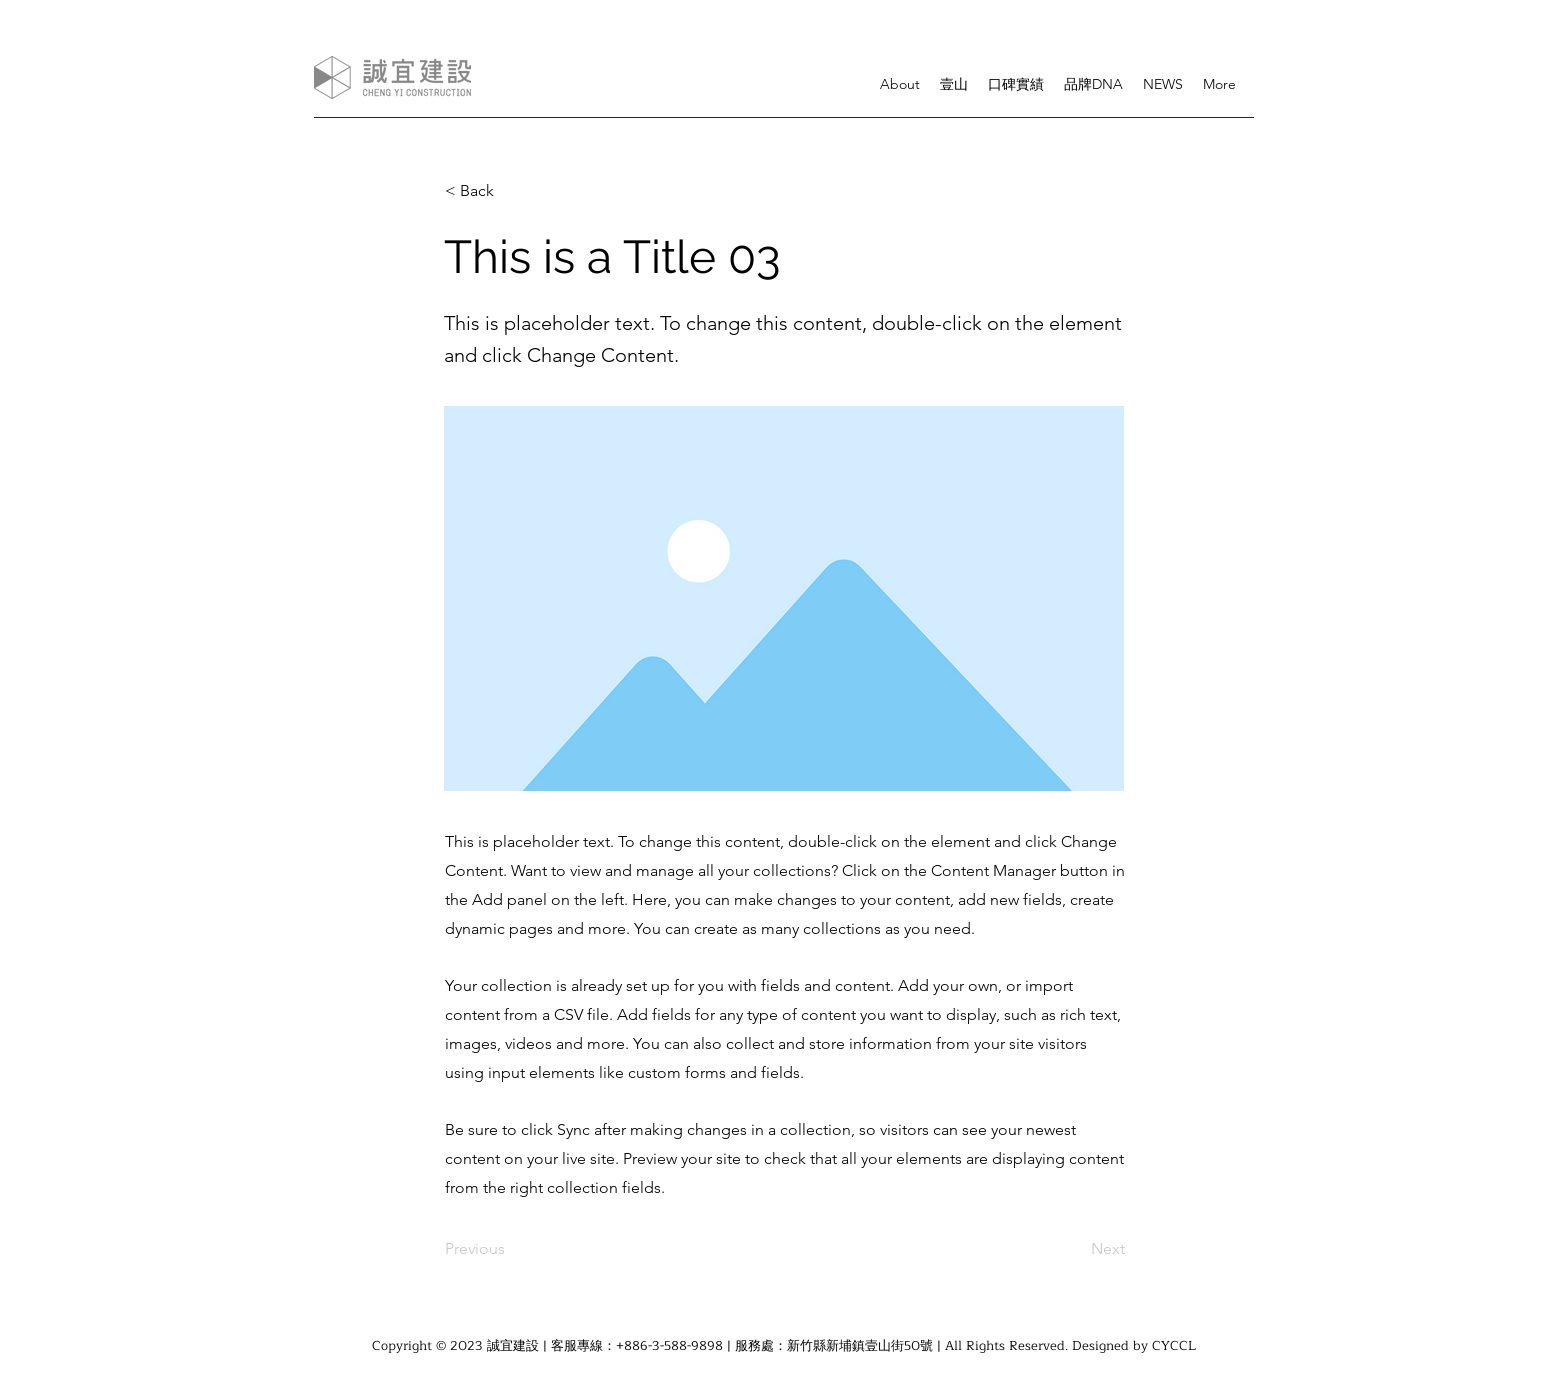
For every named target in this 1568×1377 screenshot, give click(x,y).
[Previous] (511, 1249)
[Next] (1075, 1249)
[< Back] (511, 191)
